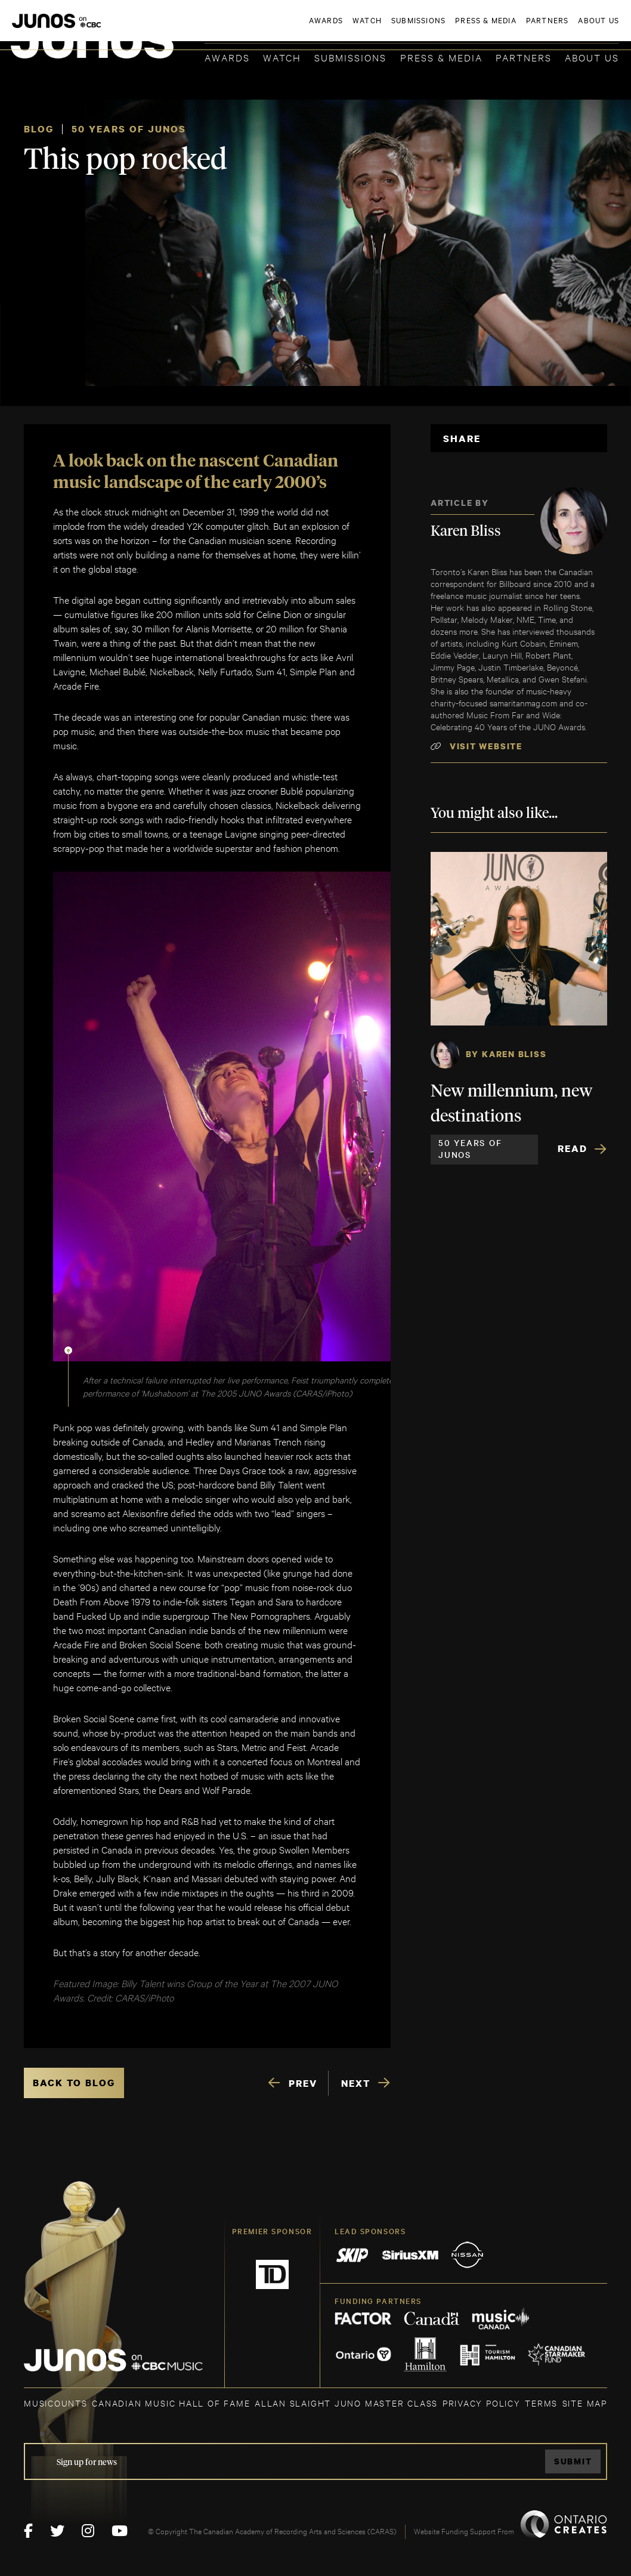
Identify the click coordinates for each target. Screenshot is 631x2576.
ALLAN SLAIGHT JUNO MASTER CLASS (346, 2402)
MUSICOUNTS (56, 2402)
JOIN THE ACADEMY (453, 28)
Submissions (350, 57)
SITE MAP (584, 2402)
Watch (282, 57)
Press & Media (441, 57)
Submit (573, 2461)
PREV (303, 2083)
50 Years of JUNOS (129, 128)
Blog (39, 128)
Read (572, 1148)
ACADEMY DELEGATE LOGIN (562, 28)
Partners (524, 57)
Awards (227, 57)
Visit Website (486, 746)
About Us (592, 57)
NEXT (355, 2083)
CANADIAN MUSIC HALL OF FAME (171, 2402)
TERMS (541, 2402)
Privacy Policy (482, 2402)
